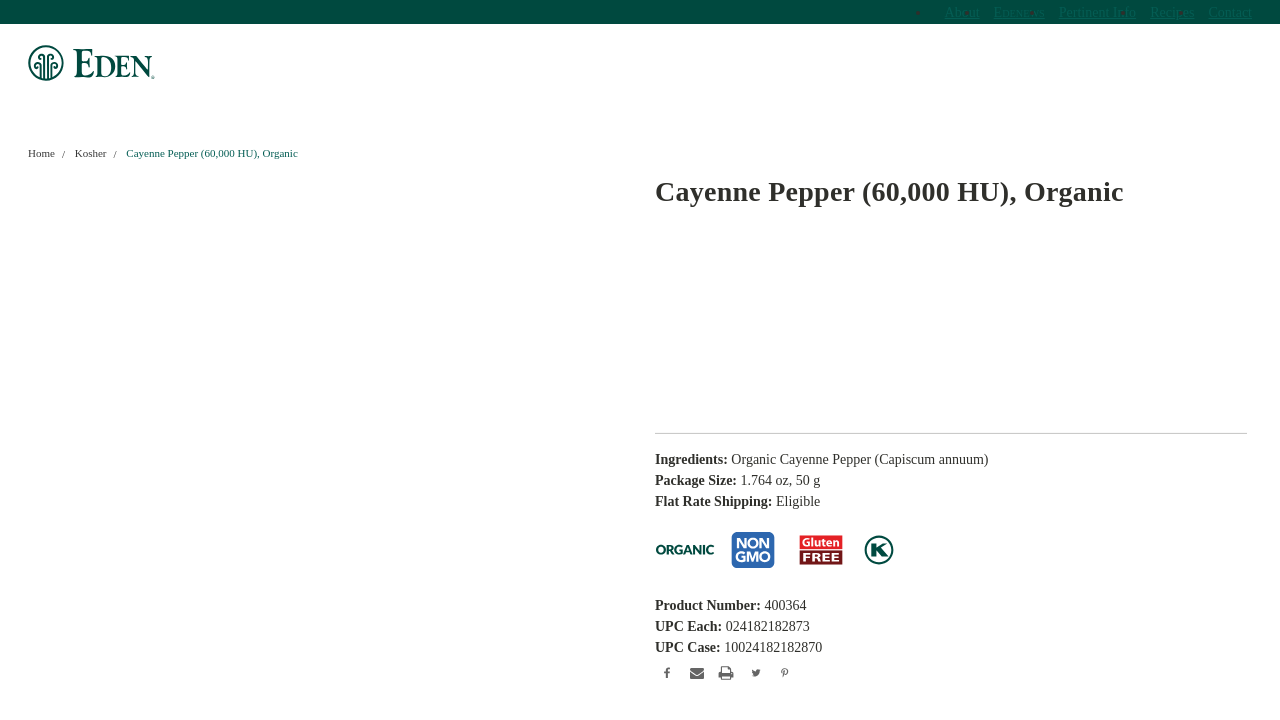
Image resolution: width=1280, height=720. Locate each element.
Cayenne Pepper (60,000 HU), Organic (211, 153)
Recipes (1172, 12)
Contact (1230, 12)
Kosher (91, 153)
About (962, 12)
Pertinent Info (1097, 12)
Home (41, 153)
